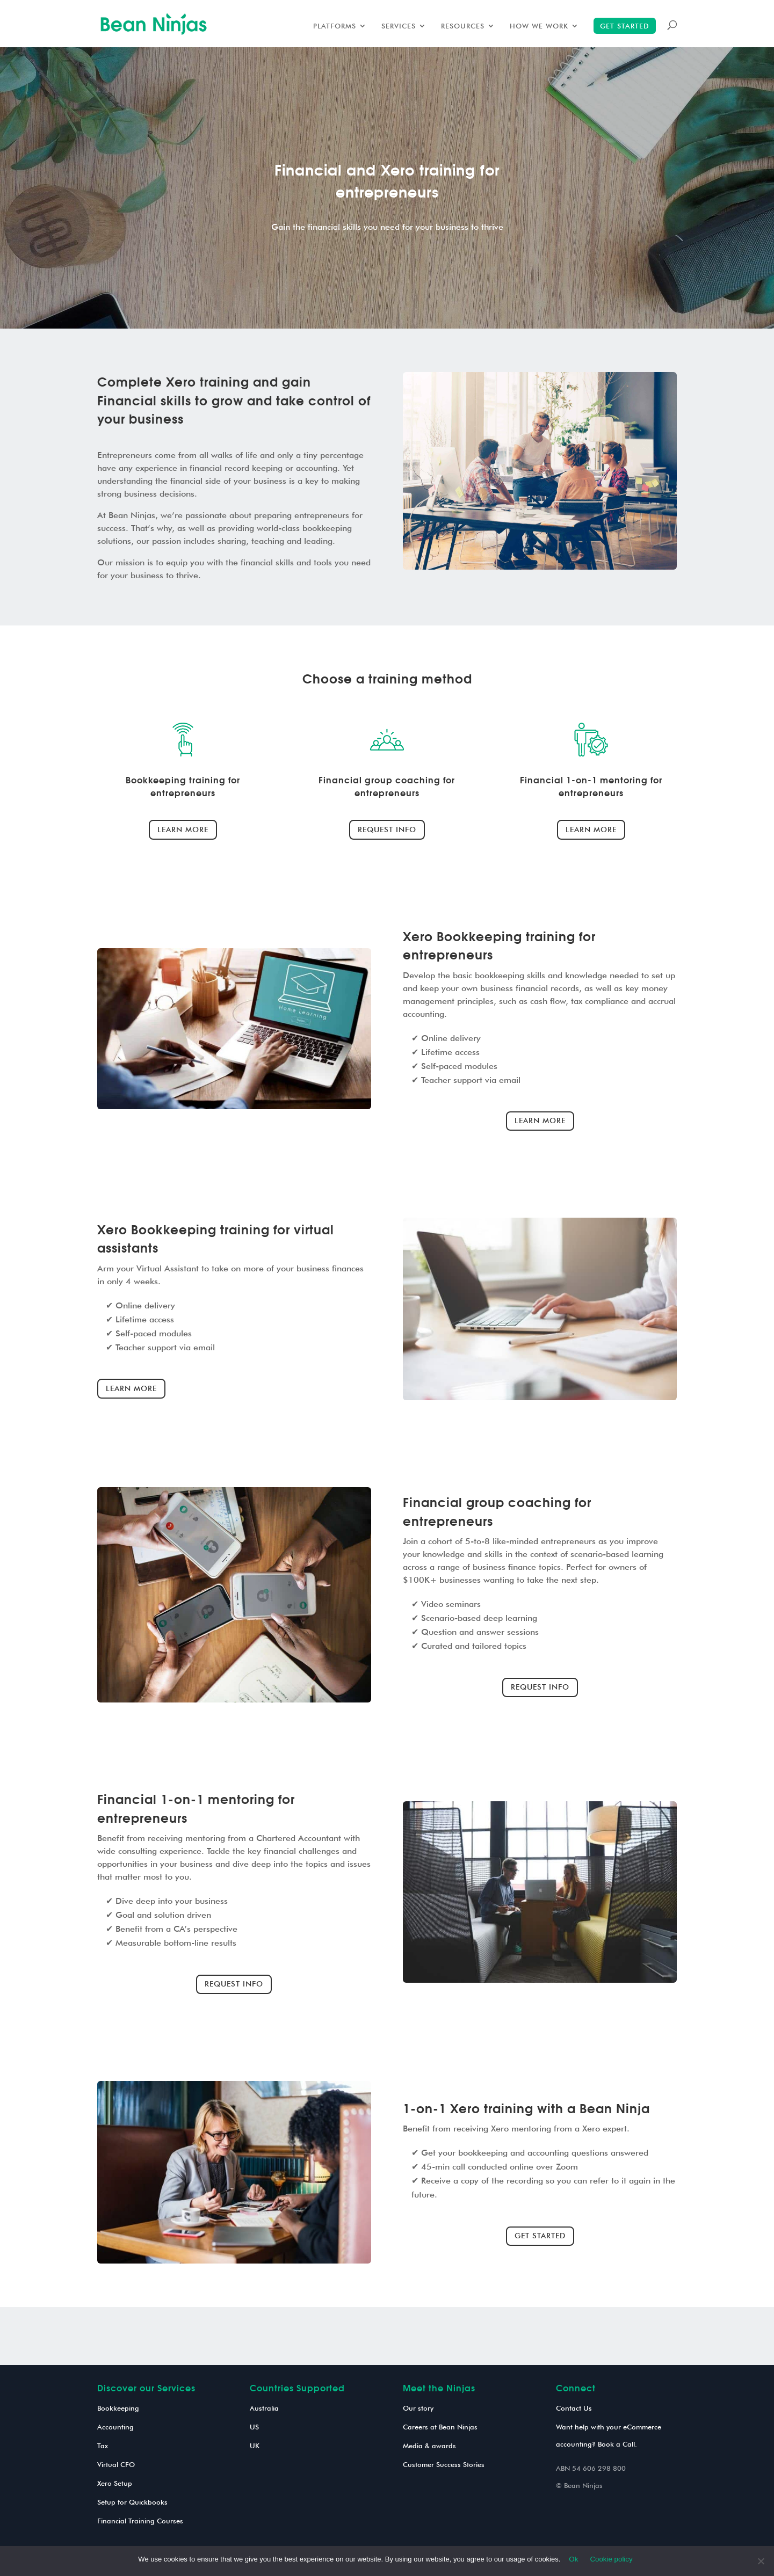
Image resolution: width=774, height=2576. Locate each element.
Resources (462, 26)
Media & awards (429, 2445)
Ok (573, 2559)
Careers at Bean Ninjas (440, 2426)
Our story (418, 2408)
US (254, 2426)
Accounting (115, 2426)
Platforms (334, 26)
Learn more (182, 829)
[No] (760, 2561)
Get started (624, 25)
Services (398, 26)
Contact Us (574, 2408)
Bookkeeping (118, 2408)
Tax (102, 2445)
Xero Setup (114, 2483)
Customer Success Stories (443, 2464)
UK (254, 2445)
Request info (387, 829)
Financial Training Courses (140, 2520)
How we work (539, 26)
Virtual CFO (116, 2464)
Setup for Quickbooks (132, 2502)
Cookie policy (611, 2559)
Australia (264, 2408)
